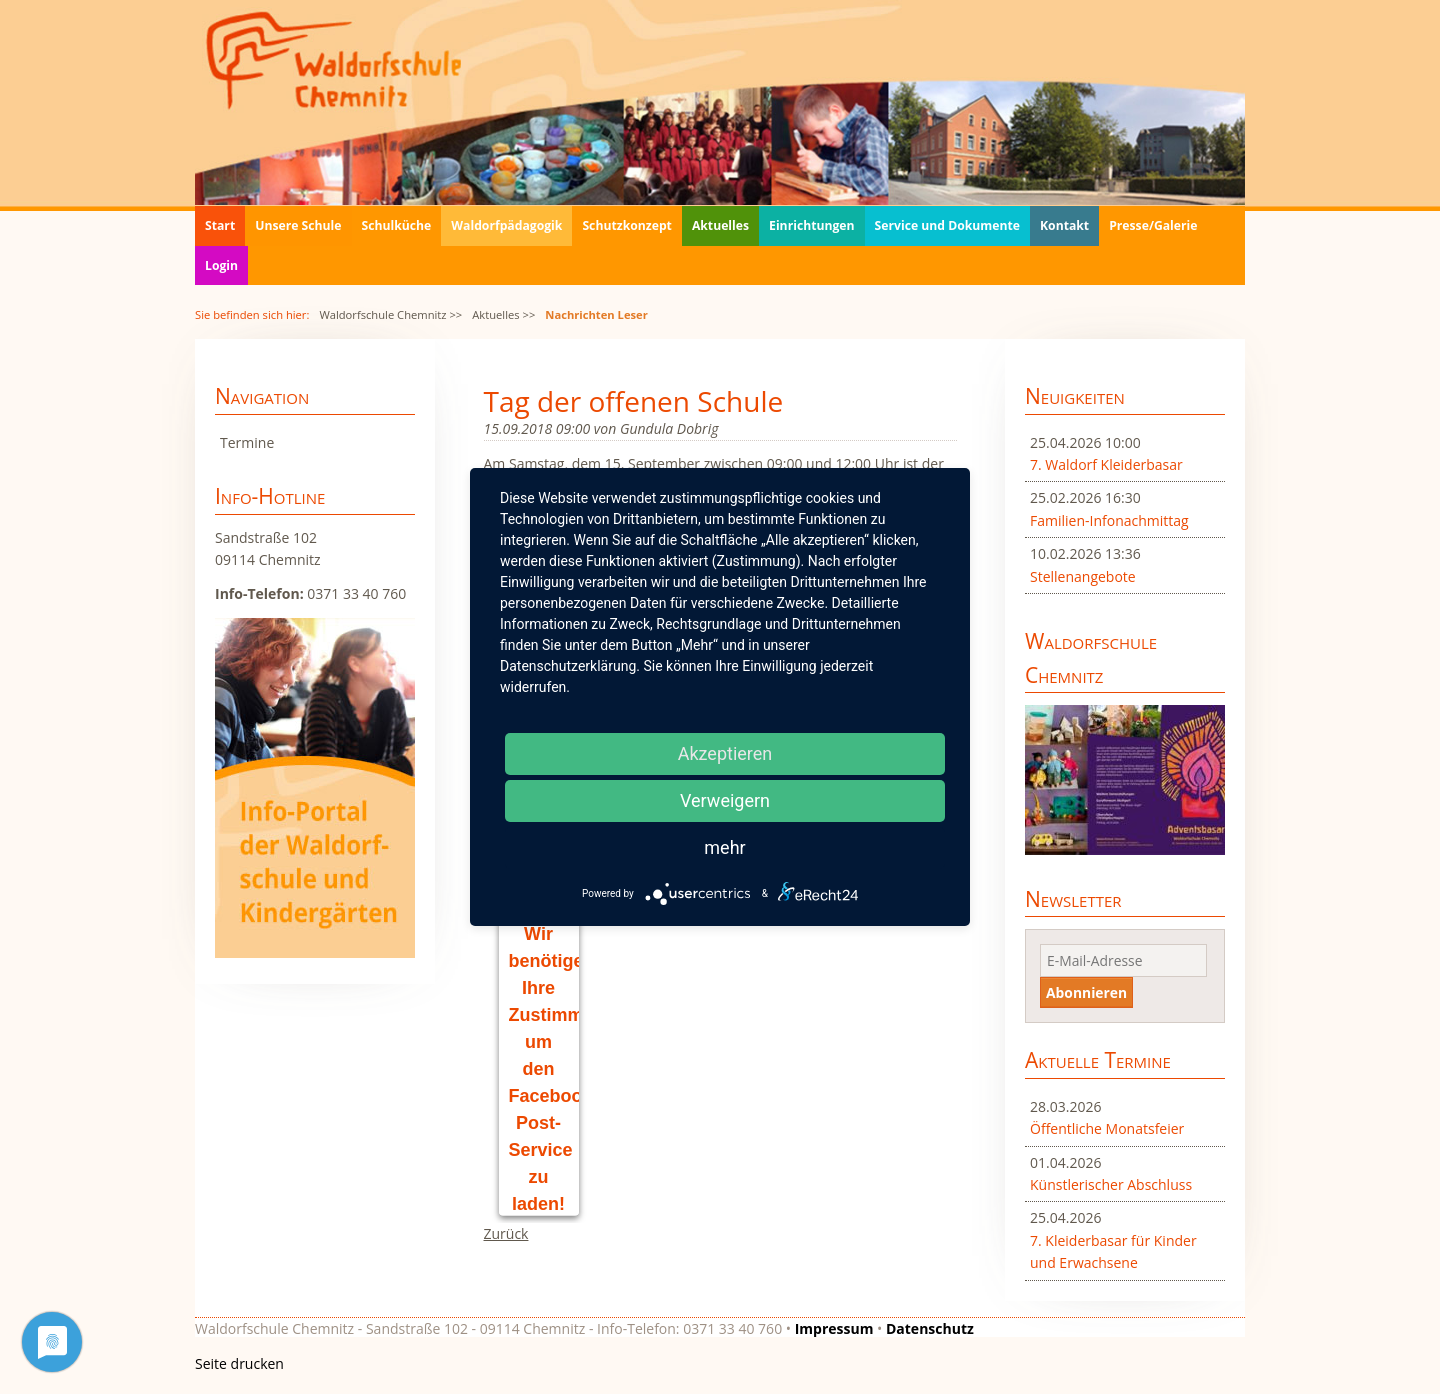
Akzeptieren (725, 753)
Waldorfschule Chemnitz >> (390, 314)
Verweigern (725, 800)
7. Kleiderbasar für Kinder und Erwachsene (1113, 1251)
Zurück (506, 1233)
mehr (724, 847)
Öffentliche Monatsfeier (1107, 1128)
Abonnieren (1086, 992)
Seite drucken (239, 1363)
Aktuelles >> (503, 314)
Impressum (834, 1328)
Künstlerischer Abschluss (1111, 1184)
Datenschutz (930, 1328)
